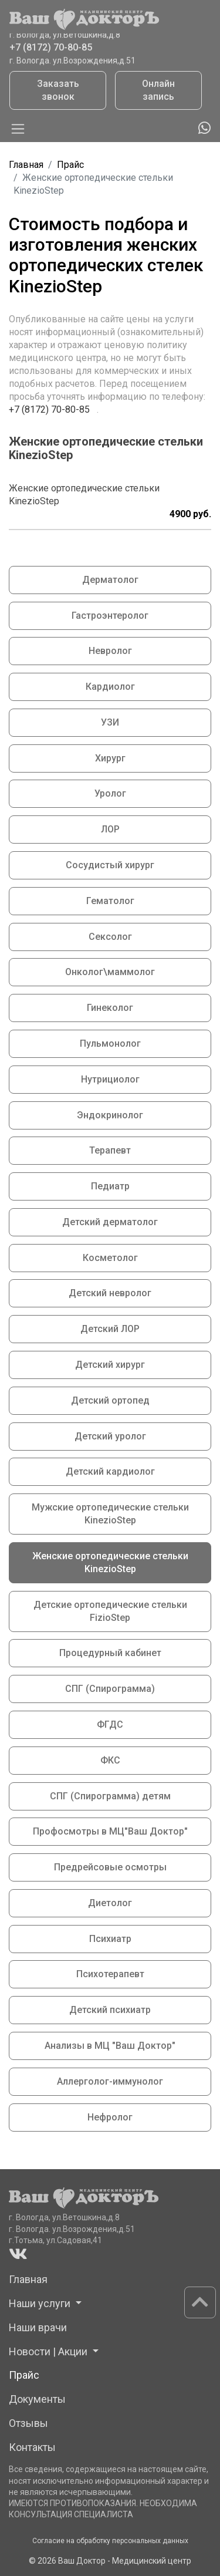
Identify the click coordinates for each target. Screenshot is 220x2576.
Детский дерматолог (110, 1222)
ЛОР (110, 829)
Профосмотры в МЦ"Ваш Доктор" (110, 1831)
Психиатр (110, 1938)
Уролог (110, 793)
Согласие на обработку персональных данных (110, 2541)
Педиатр (110, 1186)
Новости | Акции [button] (49, 2351)
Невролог (110, 650)
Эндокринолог (110, 1115)
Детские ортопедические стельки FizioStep (110, 1611)
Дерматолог (110, 579)
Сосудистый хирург (110, 865)
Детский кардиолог (110, 1471)
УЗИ (110, 722)
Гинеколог (110, 1007)
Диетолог (110, 1903)
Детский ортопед (110, 1400)
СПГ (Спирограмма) (110, 1688)
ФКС (110, 1760)
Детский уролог (110, 1436)
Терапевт (110, 1150)
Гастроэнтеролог (110, 615)
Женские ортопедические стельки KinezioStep (110, 1562)
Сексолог (110, 936)
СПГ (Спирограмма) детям (110, 1796)
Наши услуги (41, 2303)
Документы (37, 2399)
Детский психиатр (110, 2009)
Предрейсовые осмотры (110, 1867)
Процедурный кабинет (110, 1652)
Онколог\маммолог (110, 971)
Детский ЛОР (110, 1328)
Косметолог (110, 1257)
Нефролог (110, 2117)
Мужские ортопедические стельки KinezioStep (110, 1514)
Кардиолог (110, 686)
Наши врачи (38, 2327)
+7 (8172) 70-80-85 (50, 49)
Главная (26, 164)
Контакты (32, 2447)
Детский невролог (110, 1293)
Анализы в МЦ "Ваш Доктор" (110, 2045)
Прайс (70, 164)
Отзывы (28, 2423)
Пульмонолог (110, 1043)
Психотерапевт (110, 1974)
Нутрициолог (110, 1079)
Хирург (110, 758)
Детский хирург (110, 1364)
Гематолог (110, 900)
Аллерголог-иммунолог (110, 2081)
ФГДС (110, 1724)
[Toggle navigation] (17, 128)
